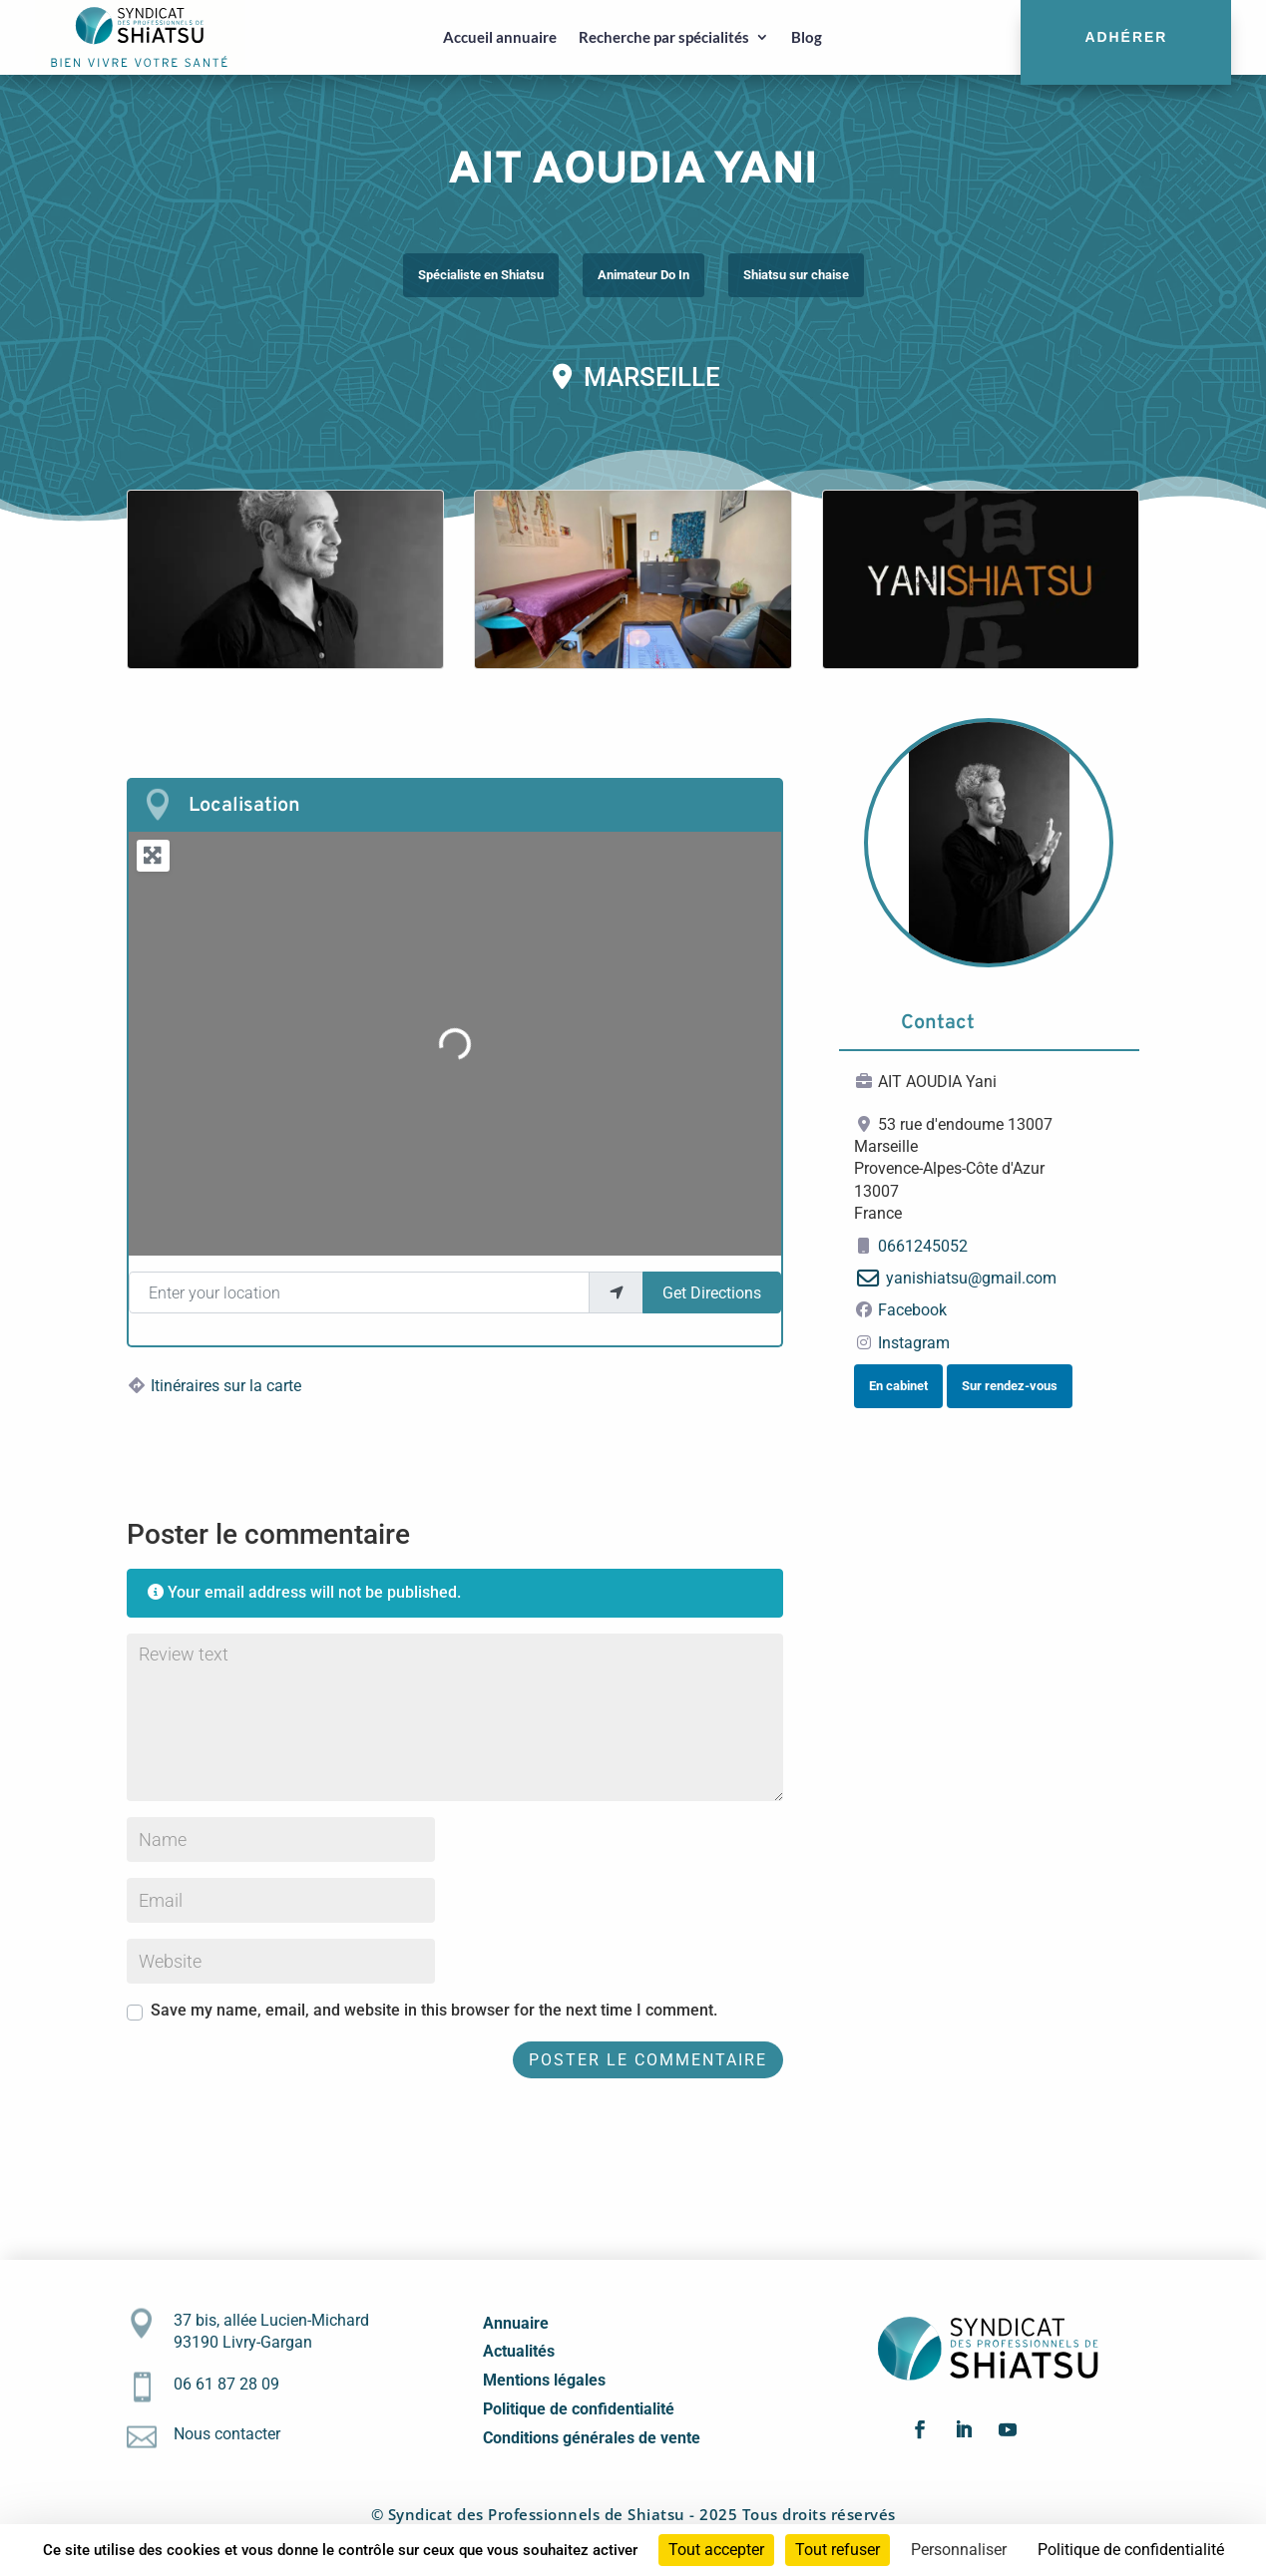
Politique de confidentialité (578, 2408)
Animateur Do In (643, 274)
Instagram (914, 1342)
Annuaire (516, 2323)
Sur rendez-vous (1009, 1385)
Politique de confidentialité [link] (1131, 2549)
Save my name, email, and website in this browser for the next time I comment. (434, 2010)
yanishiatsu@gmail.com (971, 1278)
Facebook (912, 1309)
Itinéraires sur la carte (226, 1385)
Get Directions (711, 1293)
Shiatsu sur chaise (796, 274)
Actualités (519, 2351)
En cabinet (898, 1385)
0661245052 (923, 1246)
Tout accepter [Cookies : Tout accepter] (716, 2549)
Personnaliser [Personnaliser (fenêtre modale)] (959, 2549)
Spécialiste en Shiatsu (481, 274)
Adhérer (1125, 37)
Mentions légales (544, 2380)
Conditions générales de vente (591, 2437)
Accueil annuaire (500, 37)
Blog (806, 37)
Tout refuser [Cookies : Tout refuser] (837, 2549)
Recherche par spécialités (664, 37)
